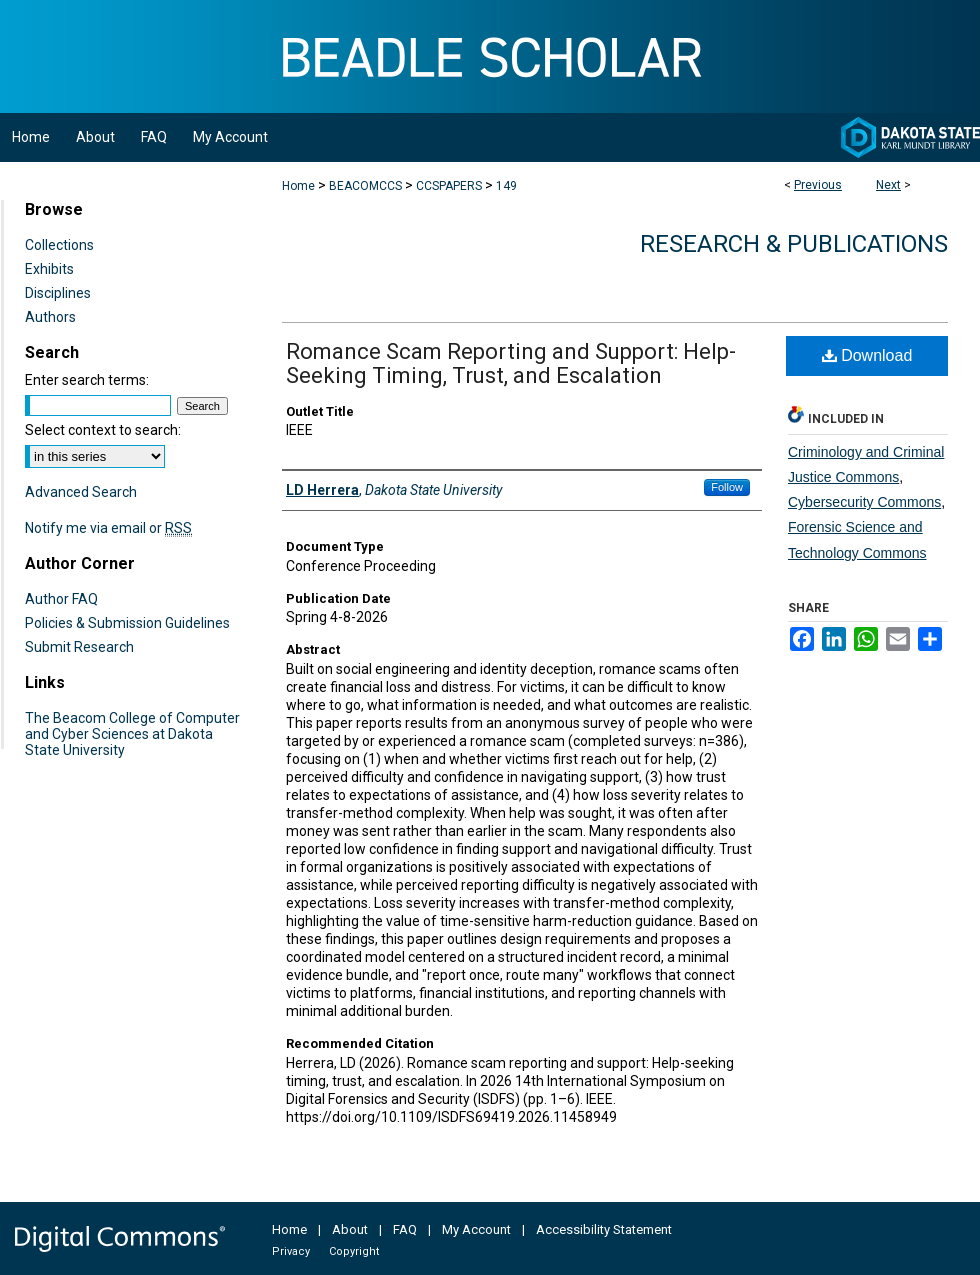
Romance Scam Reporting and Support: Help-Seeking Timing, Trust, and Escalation (511, 363)
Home (298, 186)
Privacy (291, 1251)
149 (506, 186)
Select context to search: (103, 430)
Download (867, 355)
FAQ (405, 1229)
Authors (50, 317)
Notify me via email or (108, 528)
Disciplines (58, 293)
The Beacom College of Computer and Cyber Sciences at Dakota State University (132, 734)
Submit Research (79, 647)
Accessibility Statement (604, 1229)
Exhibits (49, 269)
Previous (818, 185)
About (350, 1229)
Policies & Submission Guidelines (127, 623)
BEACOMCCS (365, 186)
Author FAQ (61, 599)
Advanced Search (81, 492)
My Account (476, 1229)
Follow (727, 487)
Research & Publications (794, 244)
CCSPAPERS (449, 186)
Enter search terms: (87, 380)
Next (888, 185)
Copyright (354, 1251)
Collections (59, 245)
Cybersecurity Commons (864, 502)
